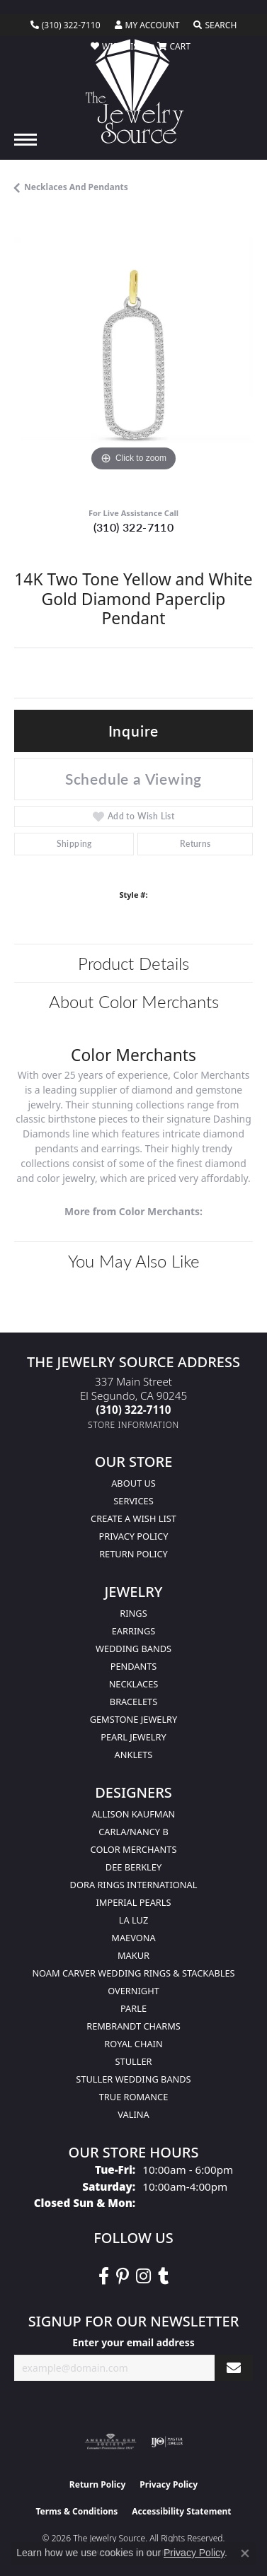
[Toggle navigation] (25, 139)
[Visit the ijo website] (167, 2441)
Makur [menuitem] (133, 1955)
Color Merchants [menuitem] (134, 1849)
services (133, 1500)
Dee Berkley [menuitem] (133, 1867)
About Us (133, 1483)
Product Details (133, 963)
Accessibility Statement (181, 2511)
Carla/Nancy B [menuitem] (133, 1831)
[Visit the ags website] (110, 2441)
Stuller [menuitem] (133, 2061)
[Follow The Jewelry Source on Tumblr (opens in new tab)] (163, 2276)
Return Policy (133, 1553)
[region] (133, 356)
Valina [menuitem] (133, 2114)
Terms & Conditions (76, 2511)
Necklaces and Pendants (76, 187)
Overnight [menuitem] (133, 1990)
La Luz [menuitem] (133, 1920)
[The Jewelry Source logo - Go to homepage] (133, 91)
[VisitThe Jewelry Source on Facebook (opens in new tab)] (103, 2276)
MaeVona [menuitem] (133, 1937)
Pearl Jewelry (133, 1737)
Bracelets (133, 1701)
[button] (147, 25)
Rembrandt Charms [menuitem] (133, 2026)
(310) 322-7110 (133, 527)
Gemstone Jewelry (134, 1719)
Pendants (133, 1666)
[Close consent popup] (245, 2553)
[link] (65, 25)
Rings (133, 1613)
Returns (195, 844)
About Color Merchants (134, 1001)
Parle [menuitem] (133, 2008)
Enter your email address (133, 2342)
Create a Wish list (133, 1518)
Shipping (74, 844)
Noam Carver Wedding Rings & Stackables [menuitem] (133, 1973)
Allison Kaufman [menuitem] (134, 1814)
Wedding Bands (133, 1648)
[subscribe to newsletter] (234, 2368)
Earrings (134, 1630)
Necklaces (134, 1684)
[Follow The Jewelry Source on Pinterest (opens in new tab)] (122, 2276)
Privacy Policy (134, 1536)
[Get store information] (133, 1425)
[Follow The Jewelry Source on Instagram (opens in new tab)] (143, 2276)
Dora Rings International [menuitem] (134, 1884)
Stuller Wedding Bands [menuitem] (133, 2079)
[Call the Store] (133, 1410)
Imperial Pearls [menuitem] (133, 1902)
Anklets (134, 1754)
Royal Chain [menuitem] (133, 2043)
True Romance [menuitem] (134, 2096)
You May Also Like (134, 1260)
